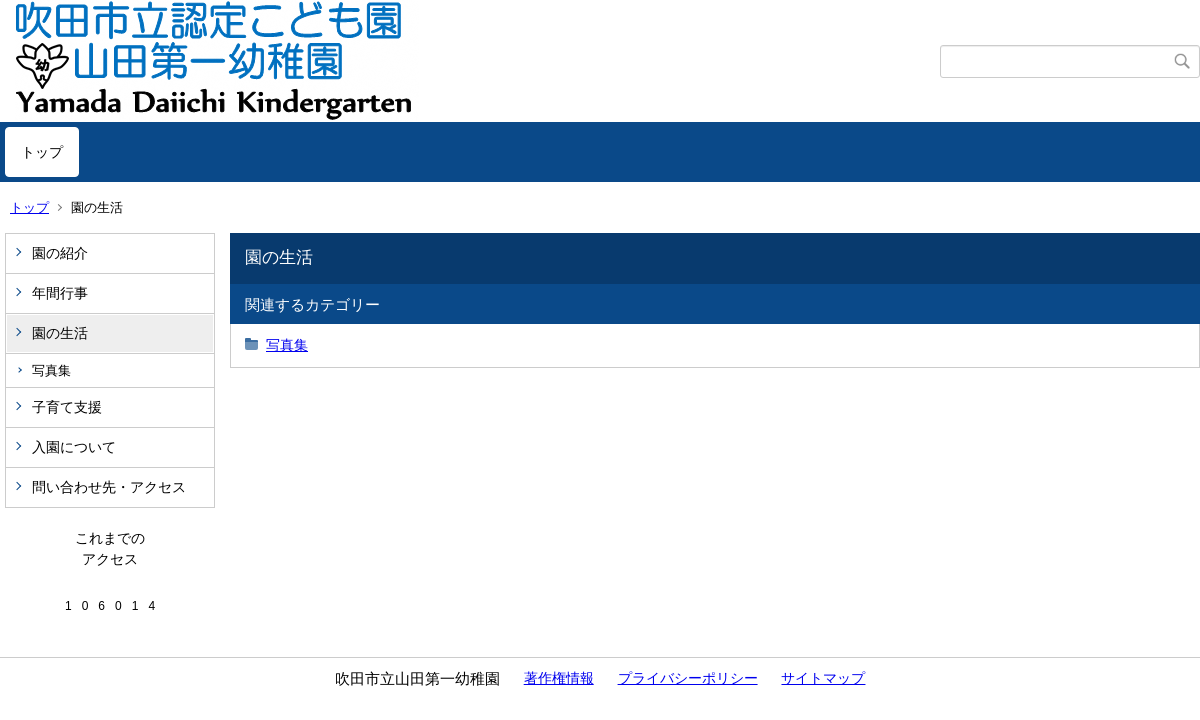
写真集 (51, 370)
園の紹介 (60, 253)
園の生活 (60, 333)
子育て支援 (67, 407)
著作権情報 (559, 678)
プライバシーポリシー (688, 678)
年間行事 (60, 293)
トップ (42, 152)
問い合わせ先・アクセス (109, 487)
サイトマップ (823, 678)
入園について (74, 447)
